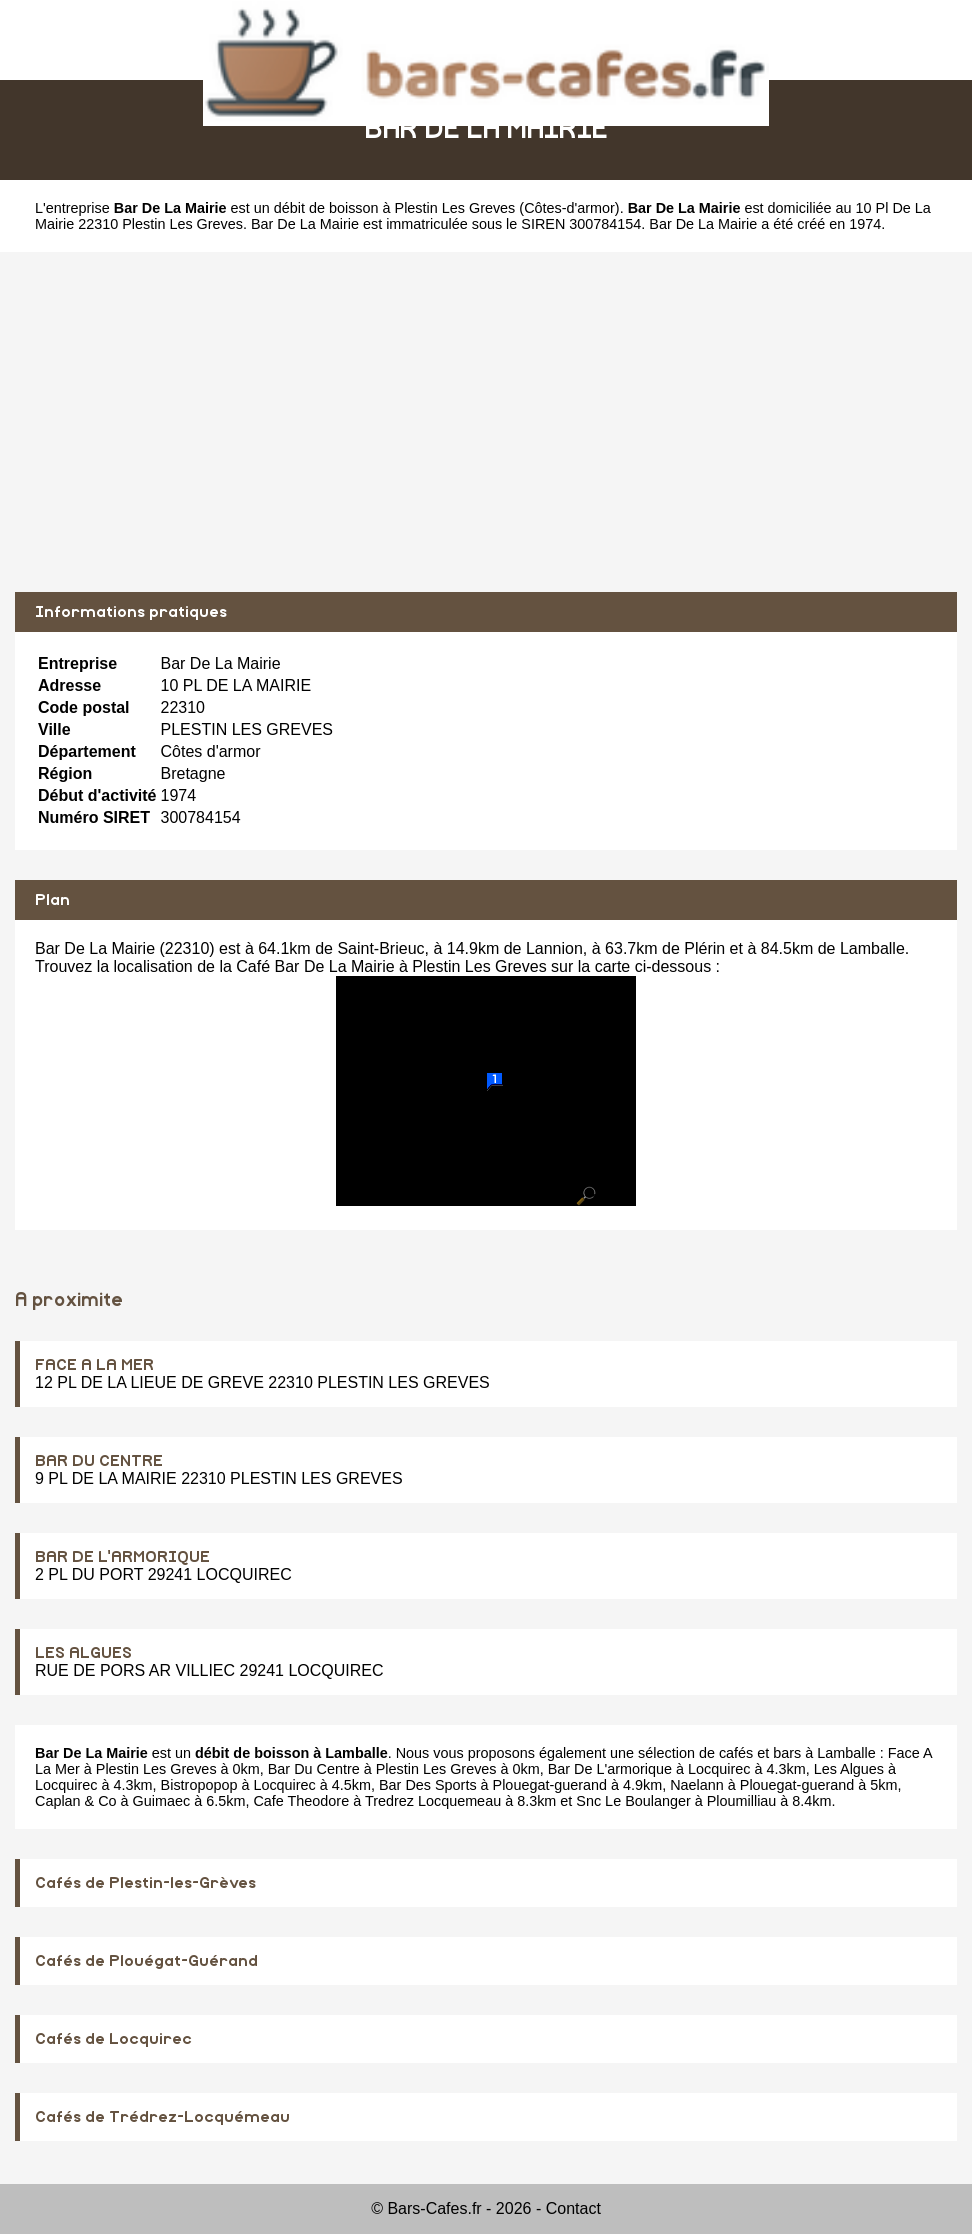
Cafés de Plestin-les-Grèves (145, 1883)
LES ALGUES (83, 1653)
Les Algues (849, 1769)
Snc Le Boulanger (633, 1801)
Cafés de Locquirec (113, 2039)
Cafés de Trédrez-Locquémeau (162, 2117)
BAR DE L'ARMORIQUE (122, 1557)
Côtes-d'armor (569, 208)
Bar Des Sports (428, 1785)
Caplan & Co (76, 1801)
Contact (573, 2208)
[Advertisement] (486, 422)
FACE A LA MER (94, 1365)
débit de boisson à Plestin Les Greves (395, 208)
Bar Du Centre (314, 1769)
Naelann (697, 1785)
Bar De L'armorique (610, 1769)
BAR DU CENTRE (99, 1461)
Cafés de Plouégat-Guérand (146, 1961)
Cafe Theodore (301, 1801)
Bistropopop (199, 1785)
